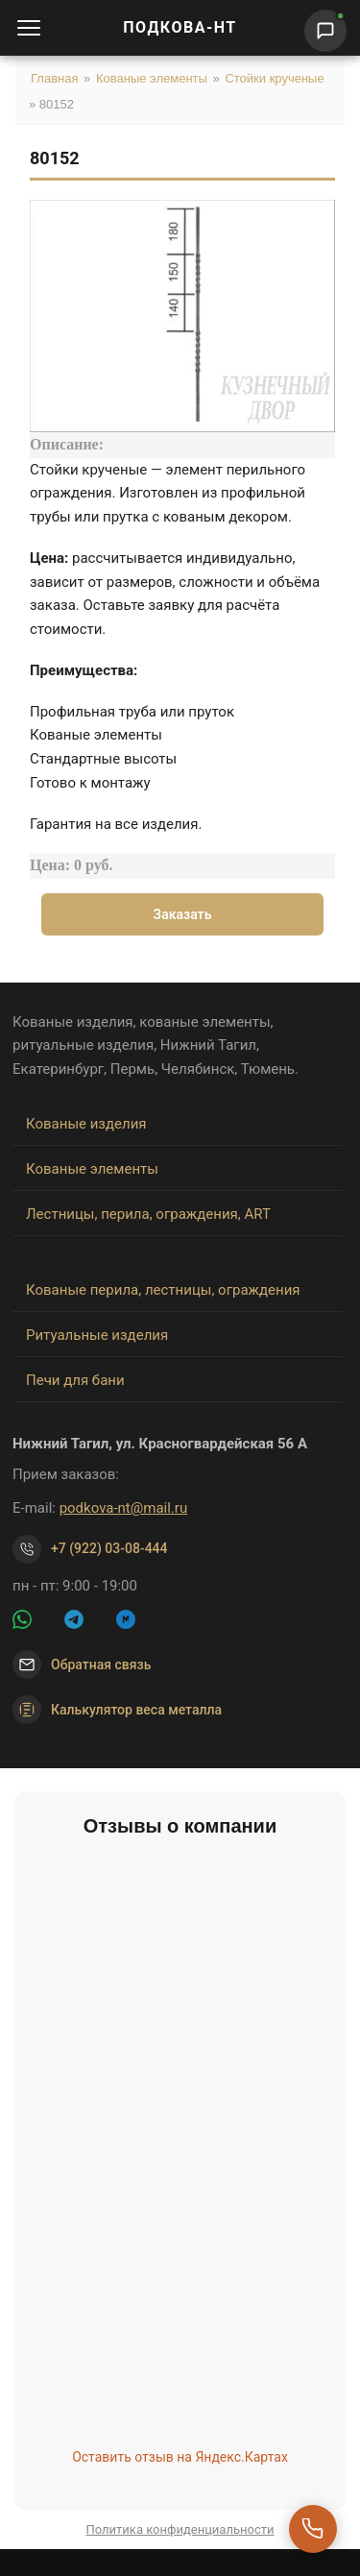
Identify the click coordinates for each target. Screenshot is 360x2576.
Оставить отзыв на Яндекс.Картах (180, 2457)
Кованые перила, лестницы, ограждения (163, 1290)
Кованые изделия (86, 1123)
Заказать (183, 914)
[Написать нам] (325, 31)
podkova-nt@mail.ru (124, 1508)
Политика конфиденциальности (180, 2529)
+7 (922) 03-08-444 (109, 1548)
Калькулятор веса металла (117, 1709)
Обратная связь (101, 1664)
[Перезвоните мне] (313, 2529)
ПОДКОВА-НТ (179, 27)
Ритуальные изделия (97, 1335)
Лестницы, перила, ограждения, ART (148, 1214)
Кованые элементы (151, 78)
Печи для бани (75, 1380)
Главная (54, 78)
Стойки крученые (274, 78)
